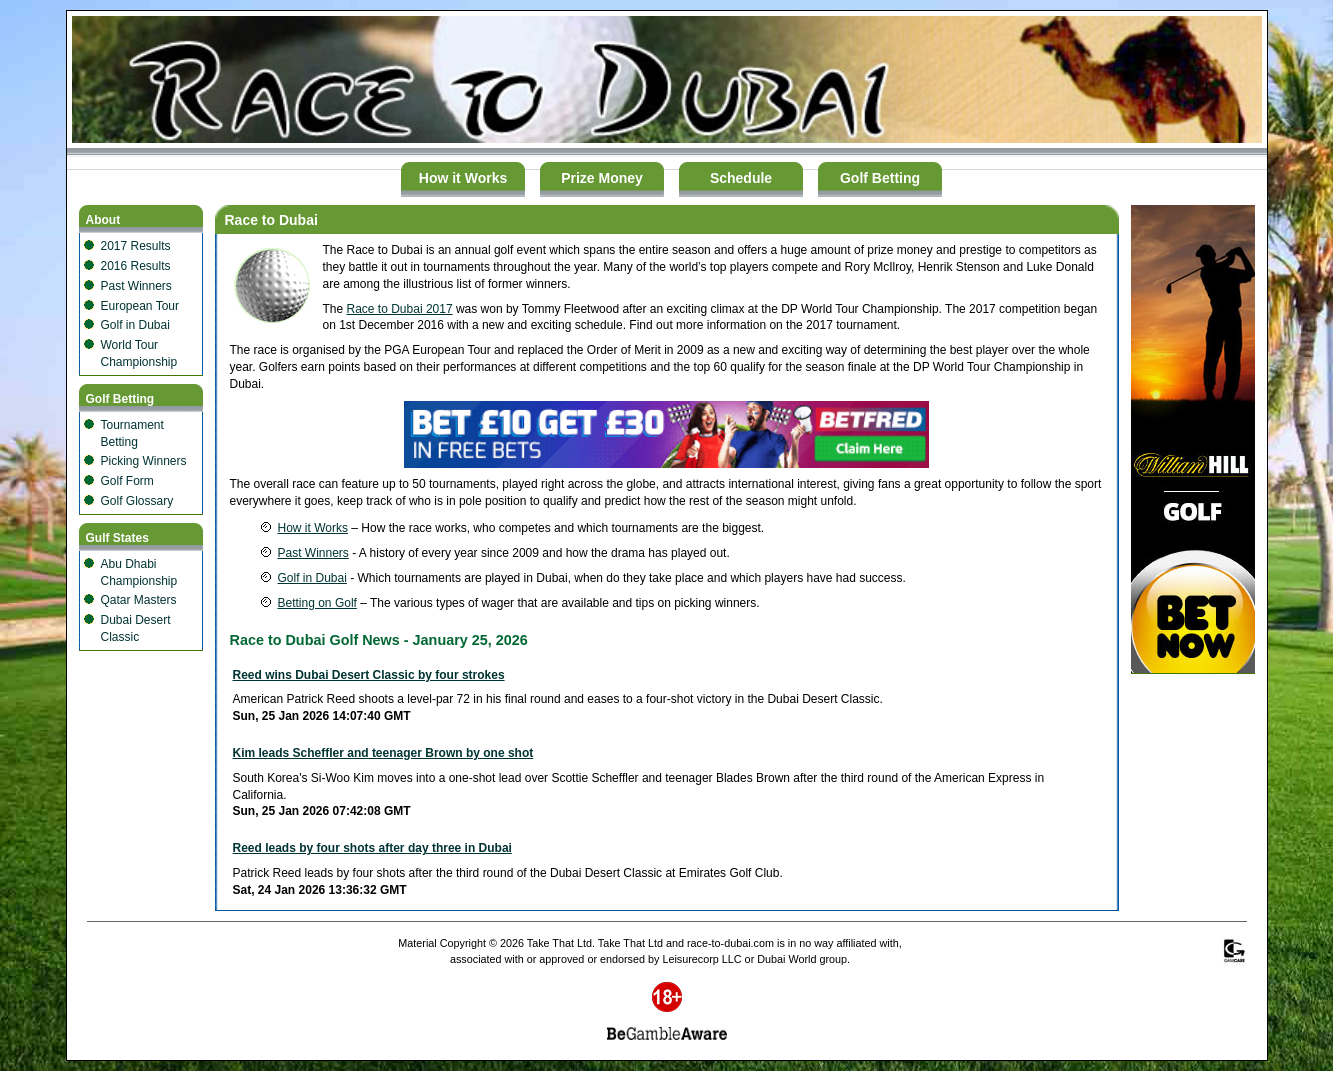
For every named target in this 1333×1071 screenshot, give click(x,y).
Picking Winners (144, 461)
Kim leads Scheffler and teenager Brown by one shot (383, 753)
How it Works (463, 178)
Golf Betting (880, 178)
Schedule (741, 178)
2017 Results (136, 246)
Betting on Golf (317, 603)
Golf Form (127, 481)
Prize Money (602, 178)
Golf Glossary (137, 501)
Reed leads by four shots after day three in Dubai (372, 848)
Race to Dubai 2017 (400, 309)
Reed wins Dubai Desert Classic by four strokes (369, 675)
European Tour (140, 306)
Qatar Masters (139, 600)
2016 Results (136, 266)
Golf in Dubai (135, 325)
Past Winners (136, 286)
